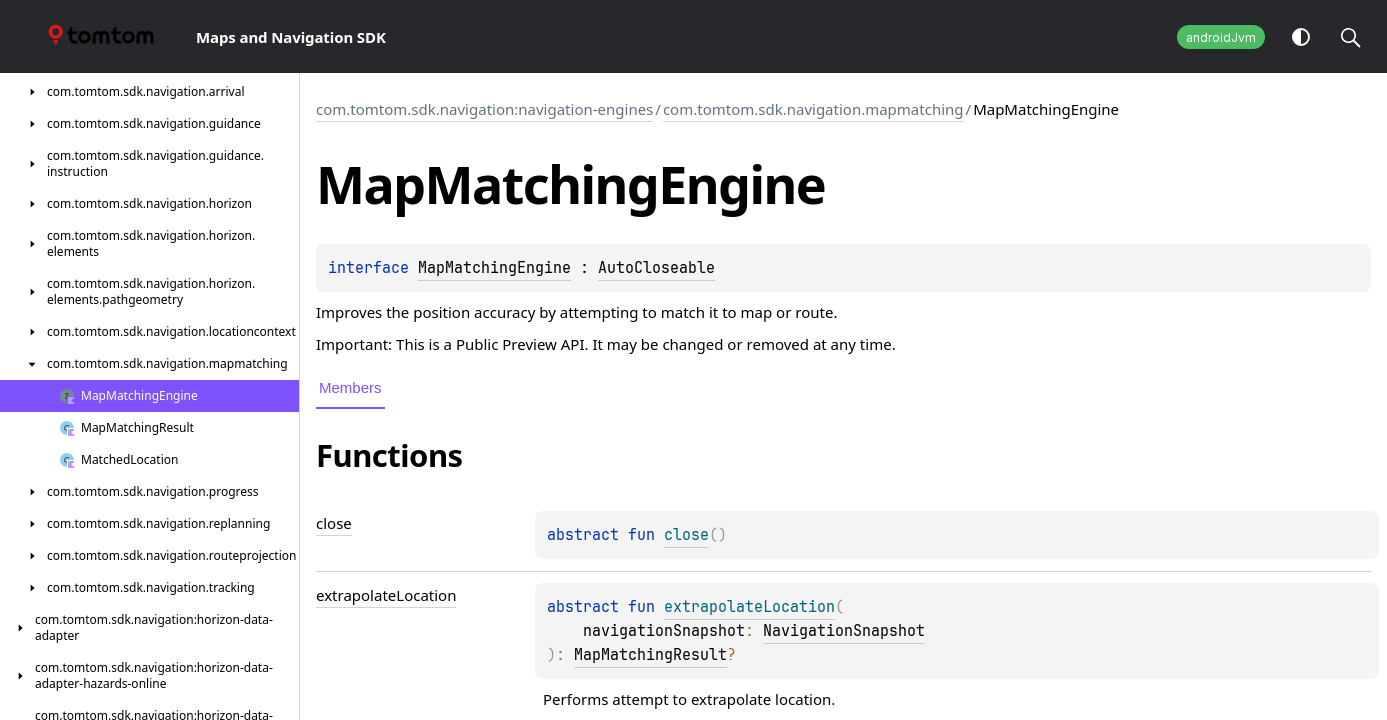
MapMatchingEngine (494, 268)
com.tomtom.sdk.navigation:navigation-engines (484, 109)
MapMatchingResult (650, 655)
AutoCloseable (656, 268)
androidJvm (1221, 37)
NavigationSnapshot (844, 631)
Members (350, 387)
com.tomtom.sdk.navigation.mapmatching (813, 109)
